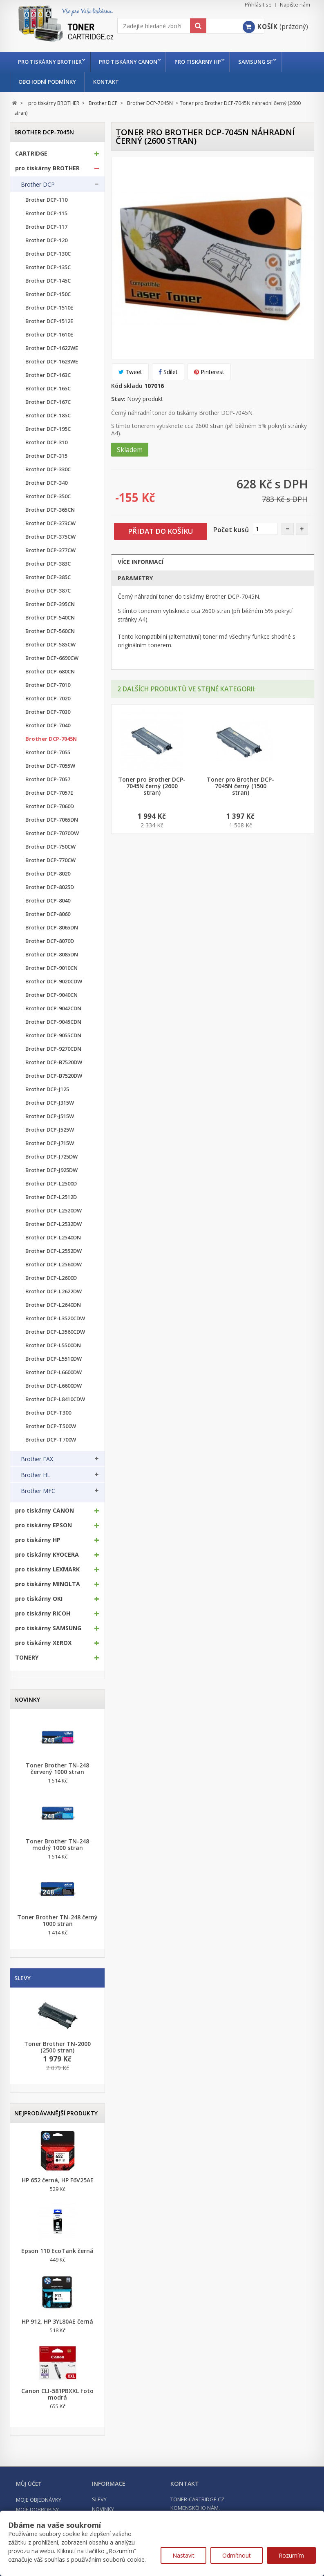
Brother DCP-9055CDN (53, 1035)
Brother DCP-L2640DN (53, 1305)
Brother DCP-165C (48, 388)
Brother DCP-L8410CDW (55, 1399)
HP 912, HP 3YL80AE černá (57, 2321)
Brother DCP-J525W (49, 1129)
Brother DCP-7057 (47, 779)
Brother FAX (37, 1459)
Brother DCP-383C (48, 563)
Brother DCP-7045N (51, 739)
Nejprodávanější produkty (56, 2113)
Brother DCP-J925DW (51, 1170)
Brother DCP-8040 (47, 900)
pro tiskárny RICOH (42, 1613)
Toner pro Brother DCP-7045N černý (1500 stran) (240, 786)
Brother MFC (38, 1491)
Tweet (130, 372)
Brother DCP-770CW (50, 860)
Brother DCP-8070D (49, 941)
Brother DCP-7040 (47, 725)
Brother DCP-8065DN (51, 927)
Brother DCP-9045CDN (53, 1022)
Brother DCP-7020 (47, 698)
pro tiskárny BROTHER (50, 61)
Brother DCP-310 (46, 442)
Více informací (140, 562)
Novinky (27, 1699)
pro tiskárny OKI (39, 1599)
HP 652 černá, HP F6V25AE (58, 2180)
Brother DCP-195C (48, 429)
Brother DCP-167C (48, 402)
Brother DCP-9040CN (51, 995)
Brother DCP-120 (46, 240)
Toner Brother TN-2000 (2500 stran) (57, 2047)
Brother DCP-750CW (50, 846)
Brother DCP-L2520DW (53, 1210)
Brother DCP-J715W (49, 1143)
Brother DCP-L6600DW (53, 1372)
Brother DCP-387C (48, 590)
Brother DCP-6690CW (51, 658)
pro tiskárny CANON (130, 61)
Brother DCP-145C (48, 280)
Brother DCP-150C (48, 294)
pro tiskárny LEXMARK (47, 1569)
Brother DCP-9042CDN (53, 1008)
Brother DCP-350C (48, 496)
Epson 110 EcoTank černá (57, 2251)
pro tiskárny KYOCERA (47, 1555)
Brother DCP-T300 (48, 1412)
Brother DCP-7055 (47, 752)
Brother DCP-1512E (49, 321)
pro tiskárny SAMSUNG (48, 1628)
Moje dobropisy (37, 2509)
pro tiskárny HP (202, 61)
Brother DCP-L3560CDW (55, 1332)
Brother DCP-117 (46, 227)
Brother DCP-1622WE (51, 348)
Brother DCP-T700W (50, 1439)
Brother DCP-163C (48, 375)
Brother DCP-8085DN (51, 954)
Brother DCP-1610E (49, 334)
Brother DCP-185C (48, 415)
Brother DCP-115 (46, 213)
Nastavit (183, 2555)
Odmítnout (236, 2555)
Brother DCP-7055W (50, 766)
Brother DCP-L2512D (51, 1197)
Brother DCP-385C (48, 577)
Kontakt (106, 81)
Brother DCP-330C (48, 469)
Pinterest (209, 372)
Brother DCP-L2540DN (53, 1237)
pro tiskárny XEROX (43, 1643)
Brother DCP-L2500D (51, 1183)
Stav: (118, 399)
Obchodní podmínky (47, 81)
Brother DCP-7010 (47, 685)
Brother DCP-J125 (47, 1089)
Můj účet (29, 2483)
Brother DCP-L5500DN (53, 1345)
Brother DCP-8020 (47, 873)
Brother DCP (38, 184)
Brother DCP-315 (46, 456)
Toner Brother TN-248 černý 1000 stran (57, 1920)
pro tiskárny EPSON (43, 1525)
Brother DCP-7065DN (51, 819)
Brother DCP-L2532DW (53, 1224)
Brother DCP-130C (48, 253)
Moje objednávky (38, 2499)
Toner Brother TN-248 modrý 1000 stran (57, 1844)
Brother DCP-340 (46, 483)
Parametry (135, 578)
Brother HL (35, 1475)
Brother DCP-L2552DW (53, 1251)
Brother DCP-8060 (47, 914)
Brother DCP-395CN (50, 604)
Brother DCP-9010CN (51, 968)
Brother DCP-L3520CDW (55, 1318)
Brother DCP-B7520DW (53, 1062)
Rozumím (291, 2555)
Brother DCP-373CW (50, 523)
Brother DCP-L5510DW (53, 1359)
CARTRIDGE (31, 153)
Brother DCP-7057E (49, 793)
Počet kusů (231, 529)
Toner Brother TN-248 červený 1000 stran (57, 1768)
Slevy (22, 1978)
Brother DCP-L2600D (51, 1278)
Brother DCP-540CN (50, 617)
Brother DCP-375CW (50, 536)
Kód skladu (127, 386)
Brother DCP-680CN (50, 671)
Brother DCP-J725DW (51, 1156)
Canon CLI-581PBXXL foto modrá (57, 2394)
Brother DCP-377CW (50, 550)
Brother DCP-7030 (47, 712)
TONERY (26, 1657)
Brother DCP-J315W (49, 1102)
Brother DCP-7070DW (52, 833)
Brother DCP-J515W (49, 1116)
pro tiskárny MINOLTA (47, 1584)
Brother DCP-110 (46, 200)
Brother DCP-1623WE (51, 361)
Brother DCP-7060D (49, 806)
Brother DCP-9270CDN (53, 1049)
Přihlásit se (258, 4)
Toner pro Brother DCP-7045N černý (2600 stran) (151, 786)
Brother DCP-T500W (50, 1426)
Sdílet (168, 372)
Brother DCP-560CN (50, 631)
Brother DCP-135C (48, 267)
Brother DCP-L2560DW (53, 1264)
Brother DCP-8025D (49, 887)
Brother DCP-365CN (50, 510)
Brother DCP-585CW (50, 644)
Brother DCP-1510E (49, 307)
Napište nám (295, 4)
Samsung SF (261, 61)
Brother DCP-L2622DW (53, 1291)
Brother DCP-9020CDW (53, 981)
